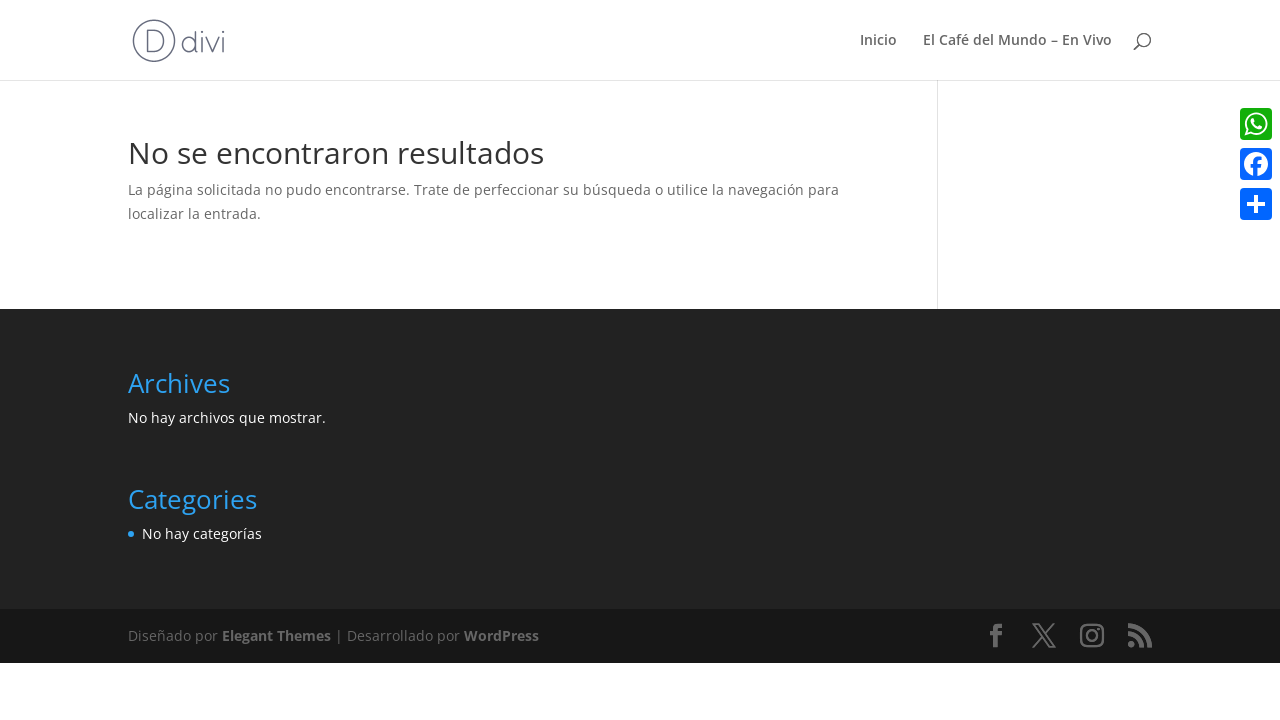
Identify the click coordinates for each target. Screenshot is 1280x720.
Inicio (878, 41)
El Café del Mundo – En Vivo (1017, 41)
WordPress (501, 635)
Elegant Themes (276, 635)
